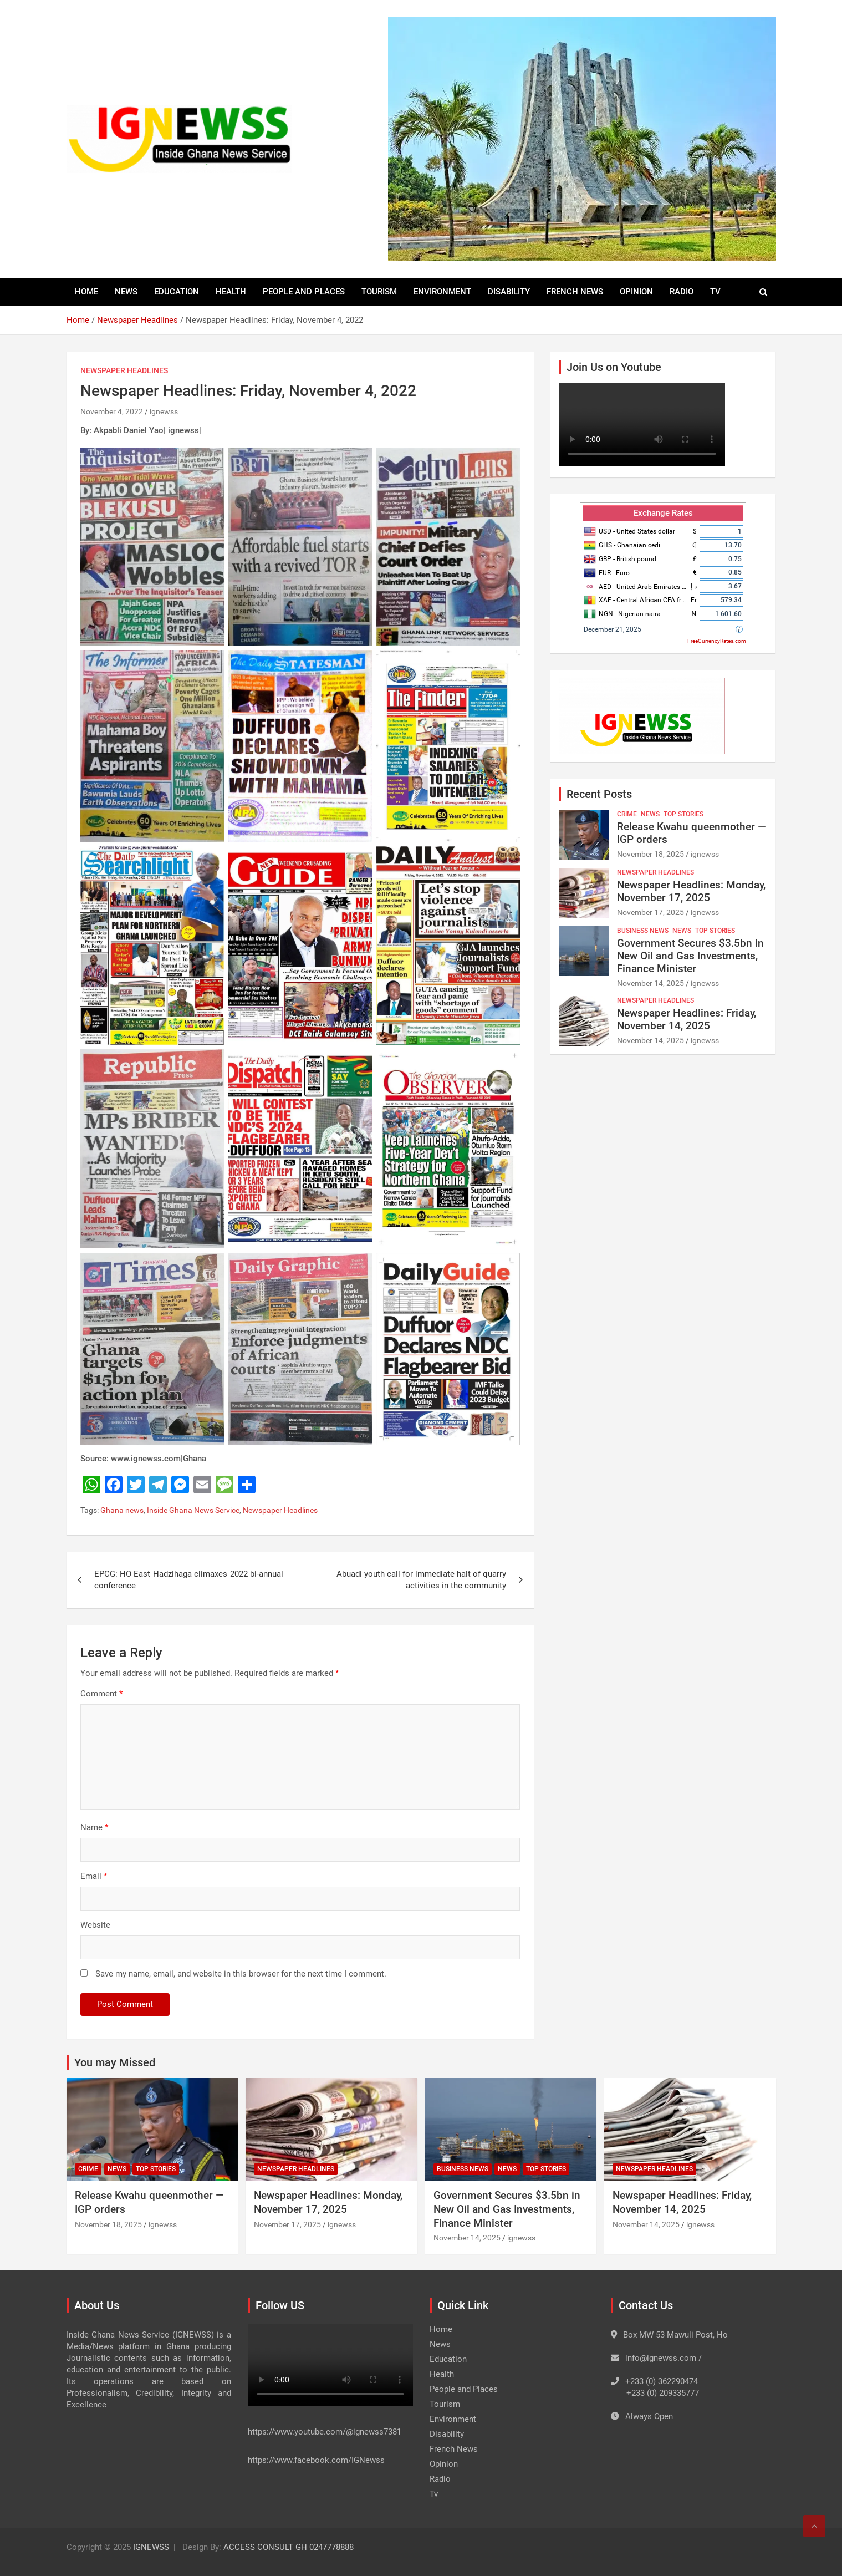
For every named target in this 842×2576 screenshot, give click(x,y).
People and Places (304, 292)
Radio (681, 292)
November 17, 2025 (650, 912)
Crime (627, 814)
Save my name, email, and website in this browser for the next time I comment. (240, 1974)
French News (575, 292)
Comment (101, 1694)
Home (86, 292)
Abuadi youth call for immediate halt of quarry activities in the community (421, 1580)
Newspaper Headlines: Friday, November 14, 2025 (686, 1019)
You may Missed (114, 2062)
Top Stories (683, 814)
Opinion (636, 292)
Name (94, 1827)
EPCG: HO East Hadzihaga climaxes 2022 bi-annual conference (189, 1580)
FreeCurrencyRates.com (716, 641)
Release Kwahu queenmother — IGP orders (691, 833)
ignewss (164, 411)
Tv (715, 292)
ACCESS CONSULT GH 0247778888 (288, 2547)
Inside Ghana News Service (193, 1510)
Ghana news (122, 1510)
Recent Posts (599, 794)
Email (93, 1876)
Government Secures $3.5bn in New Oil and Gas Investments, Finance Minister (690, 956)
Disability (509, 292)
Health (231, 292)
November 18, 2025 (650, 854)
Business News (643, 930)
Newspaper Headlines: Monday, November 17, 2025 (691, 891)
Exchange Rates (663, 513)
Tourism (379, 292)
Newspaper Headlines (124, 370)
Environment (442, 292)
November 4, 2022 (111, 411)
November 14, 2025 (650, 983)
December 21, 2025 (612, 629)
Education (176, 292)
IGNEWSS (151, 2547)
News (126, 292)
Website (95, 1925)
